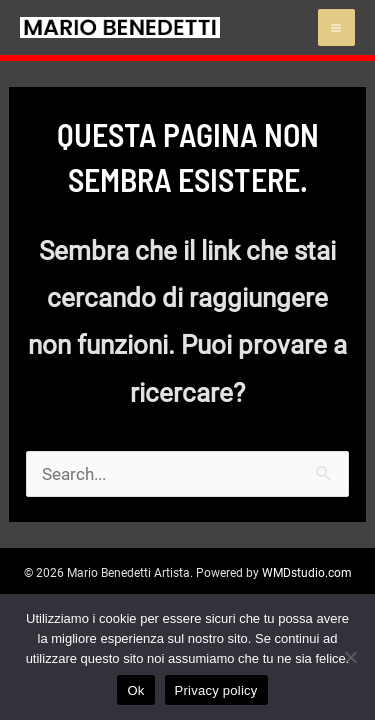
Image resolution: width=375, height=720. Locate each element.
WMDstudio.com (307, 573)
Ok (135, 690)
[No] (350, 657)
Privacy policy (216, 690)
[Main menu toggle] (337, 28)
